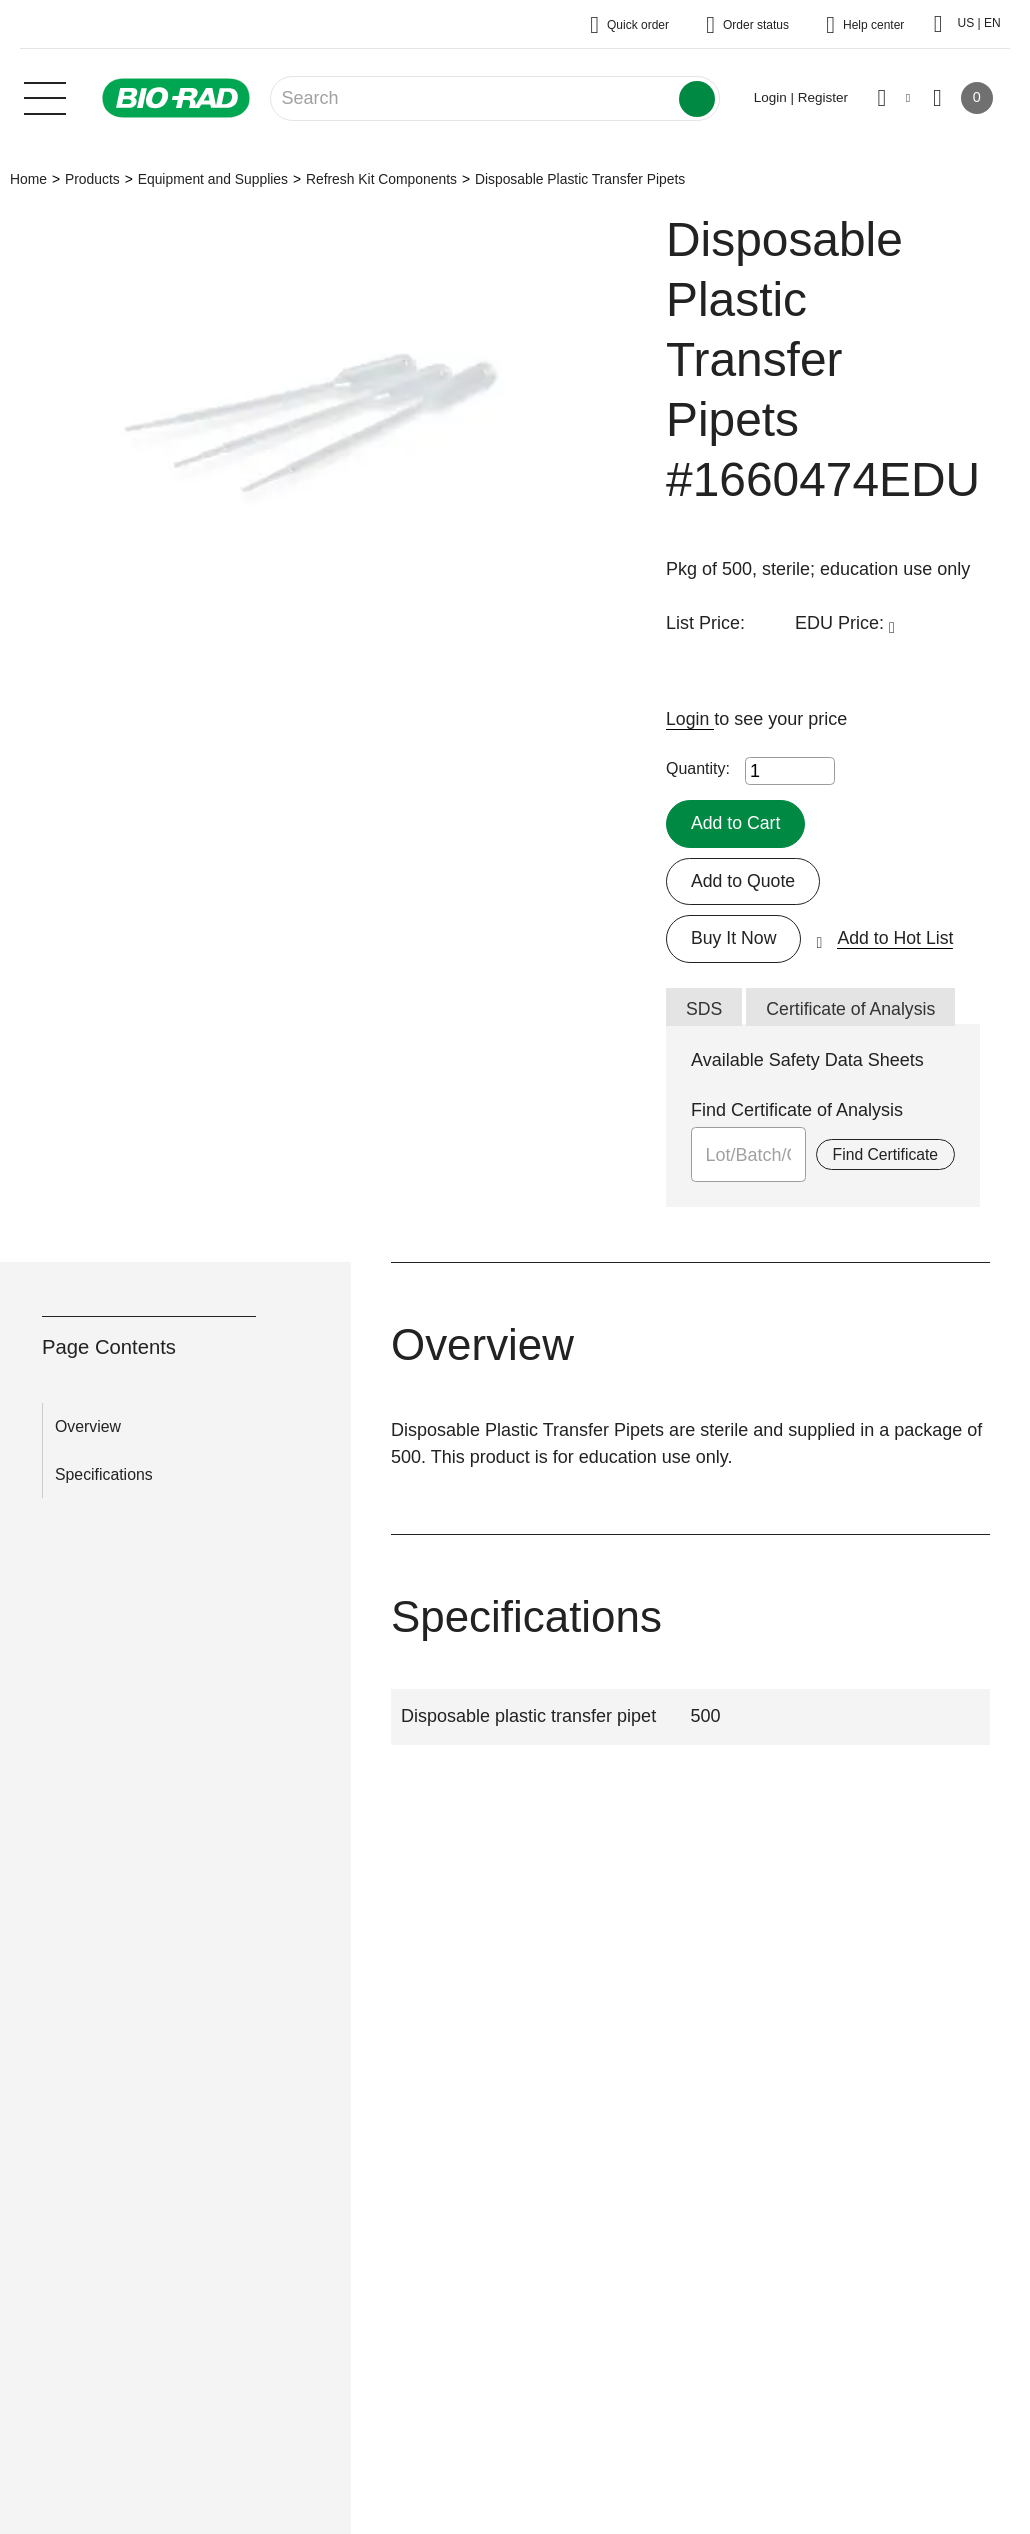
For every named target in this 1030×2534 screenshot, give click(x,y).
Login (690, 719)
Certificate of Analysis (853, 1010)
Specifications (104, 1475)
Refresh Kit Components (381, 179)
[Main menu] (45, 96)
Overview (88, 1427)
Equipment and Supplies (213, 179)
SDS (704, 1010)
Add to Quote (744, 881)
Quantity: (698, 768)
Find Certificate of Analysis (797, 1111)
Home (28, 179)
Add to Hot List (898, 939)
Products (92, 179)
